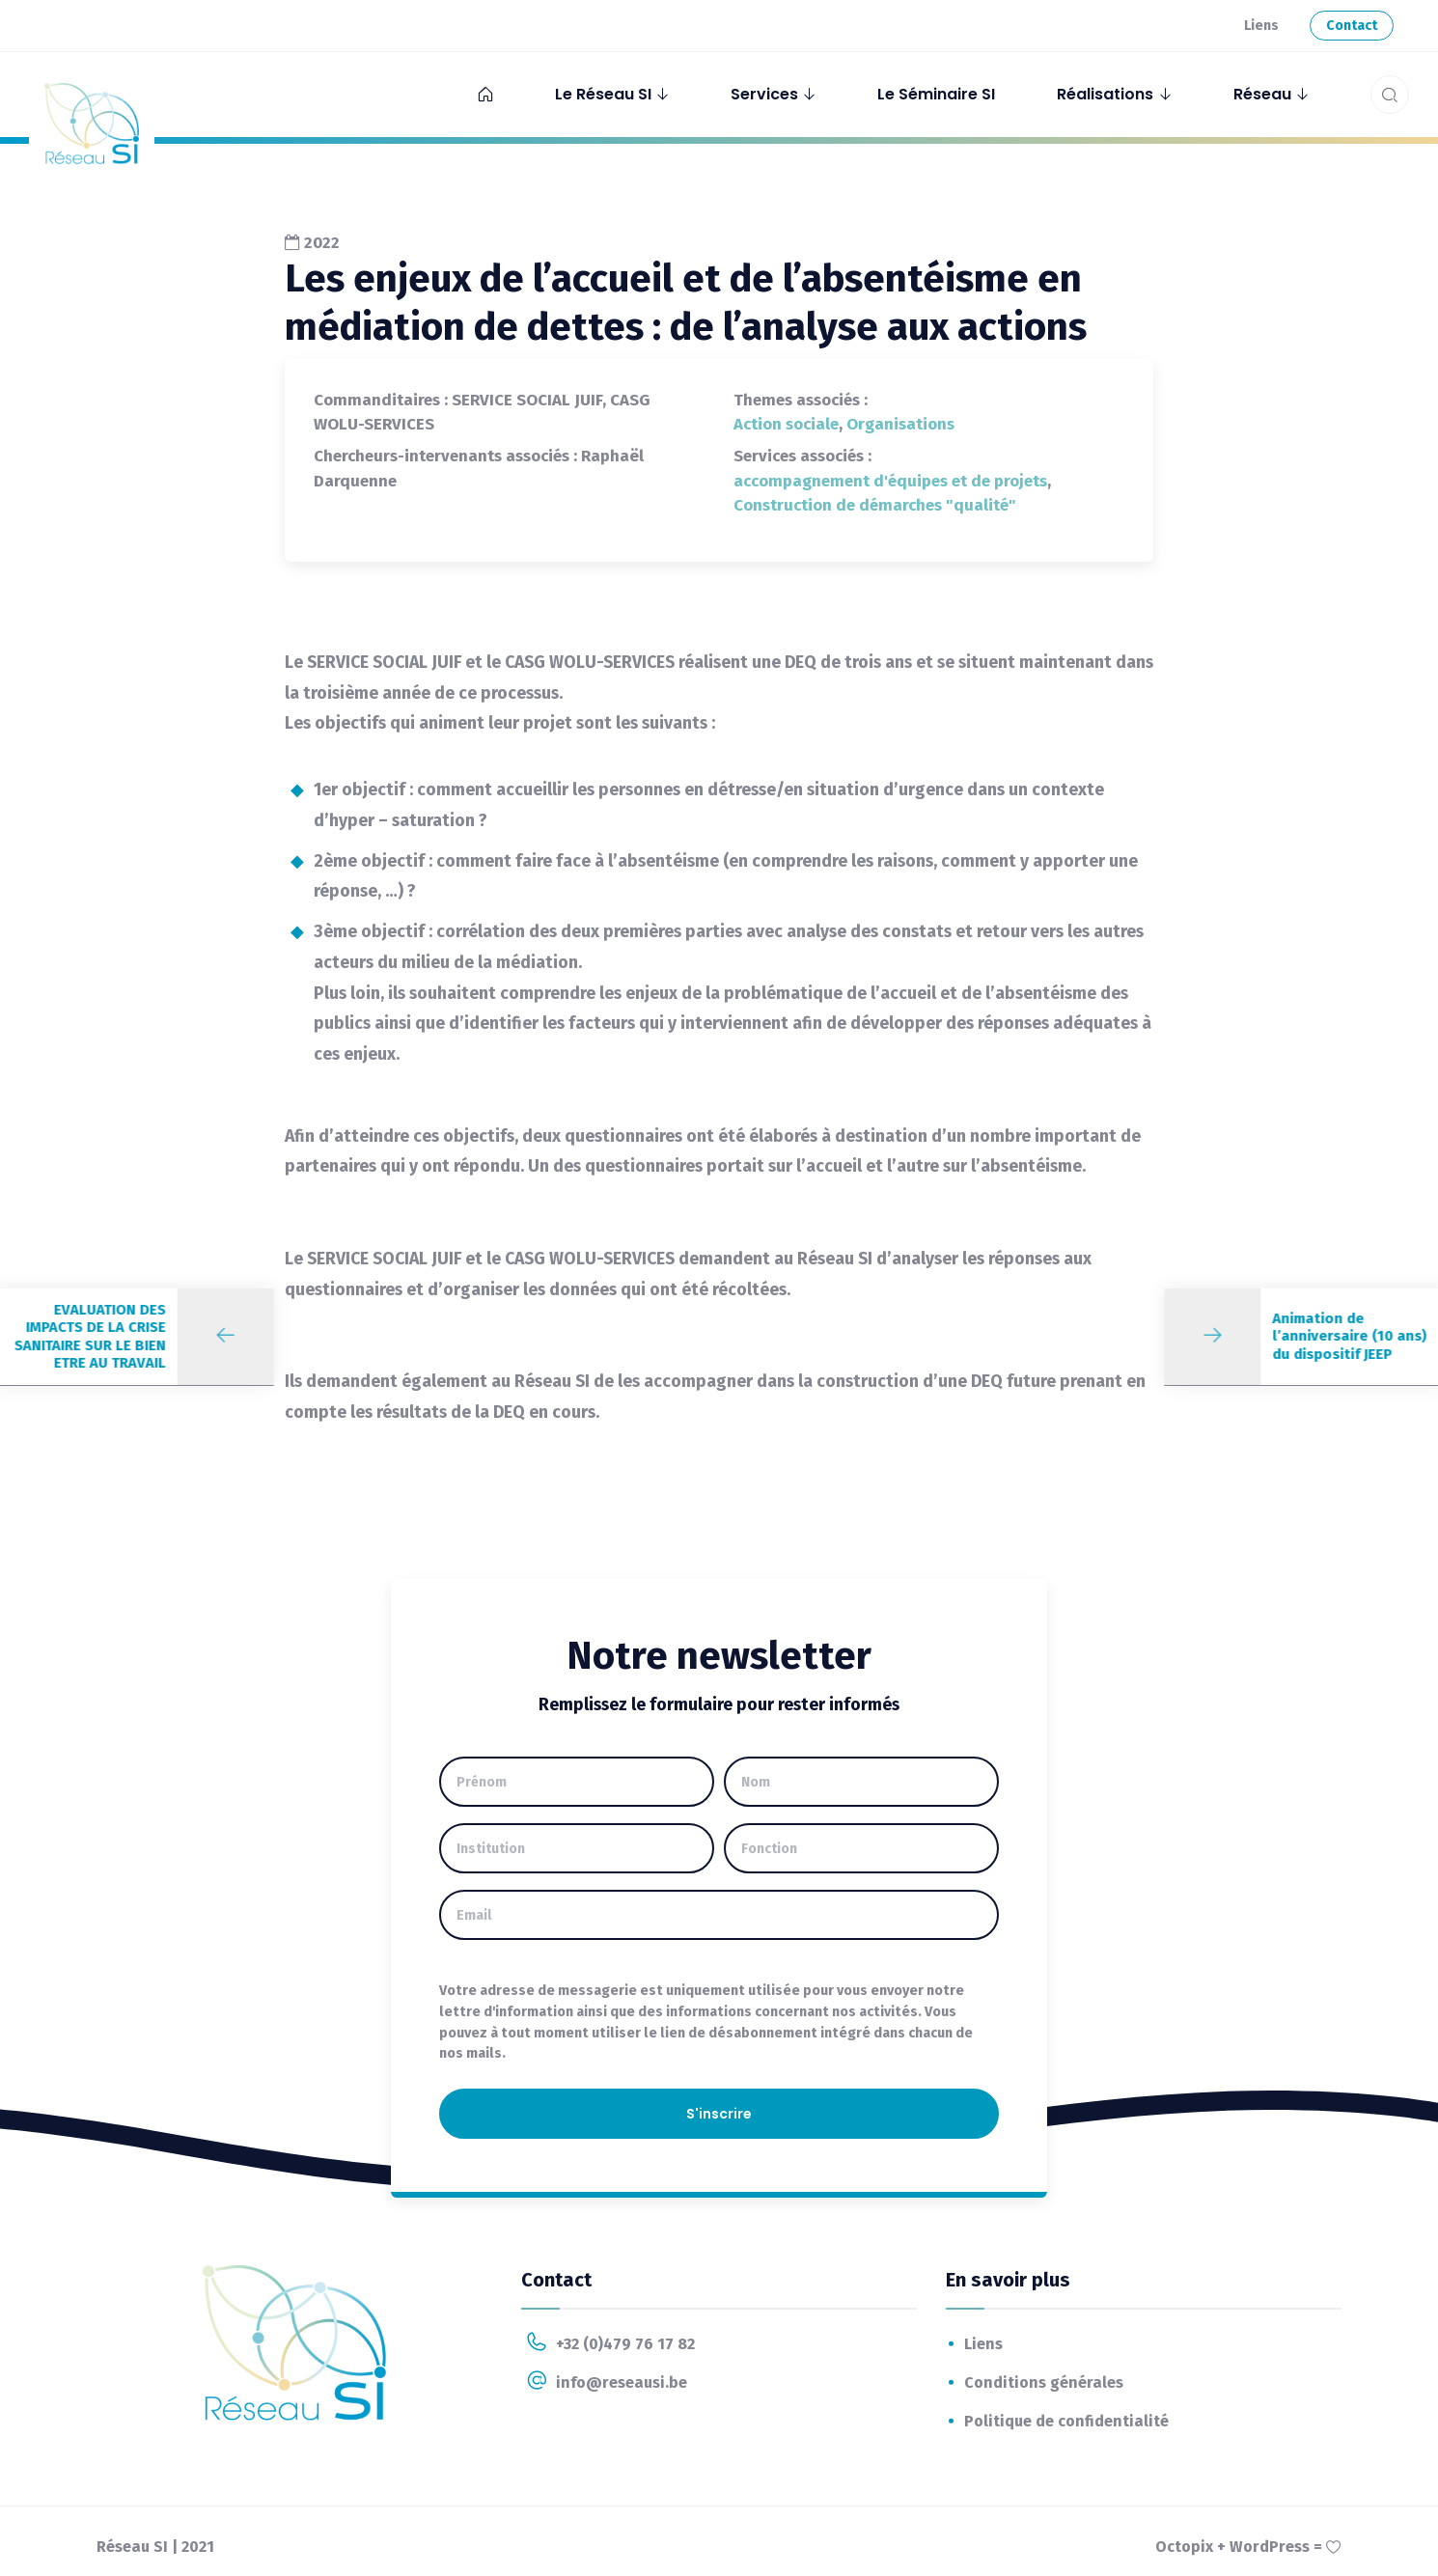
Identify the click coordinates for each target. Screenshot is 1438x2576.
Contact (1351, 25)
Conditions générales (1043, 2382)
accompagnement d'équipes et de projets (890, 480)
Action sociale (786, 423)
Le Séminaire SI (936, 94)
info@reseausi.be (604, 2381)
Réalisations (1105, 94)
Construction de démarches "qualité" (874, 504)
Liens (1261, 25)
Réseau (1262, 94)
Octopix (1184, 2546)
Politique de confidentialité (1066, 2421)
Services (764, 94)
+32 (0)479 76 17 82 (608, 2343)
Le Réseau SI (603, 94)
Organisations (900, 423)
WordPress (1270, 2546)
